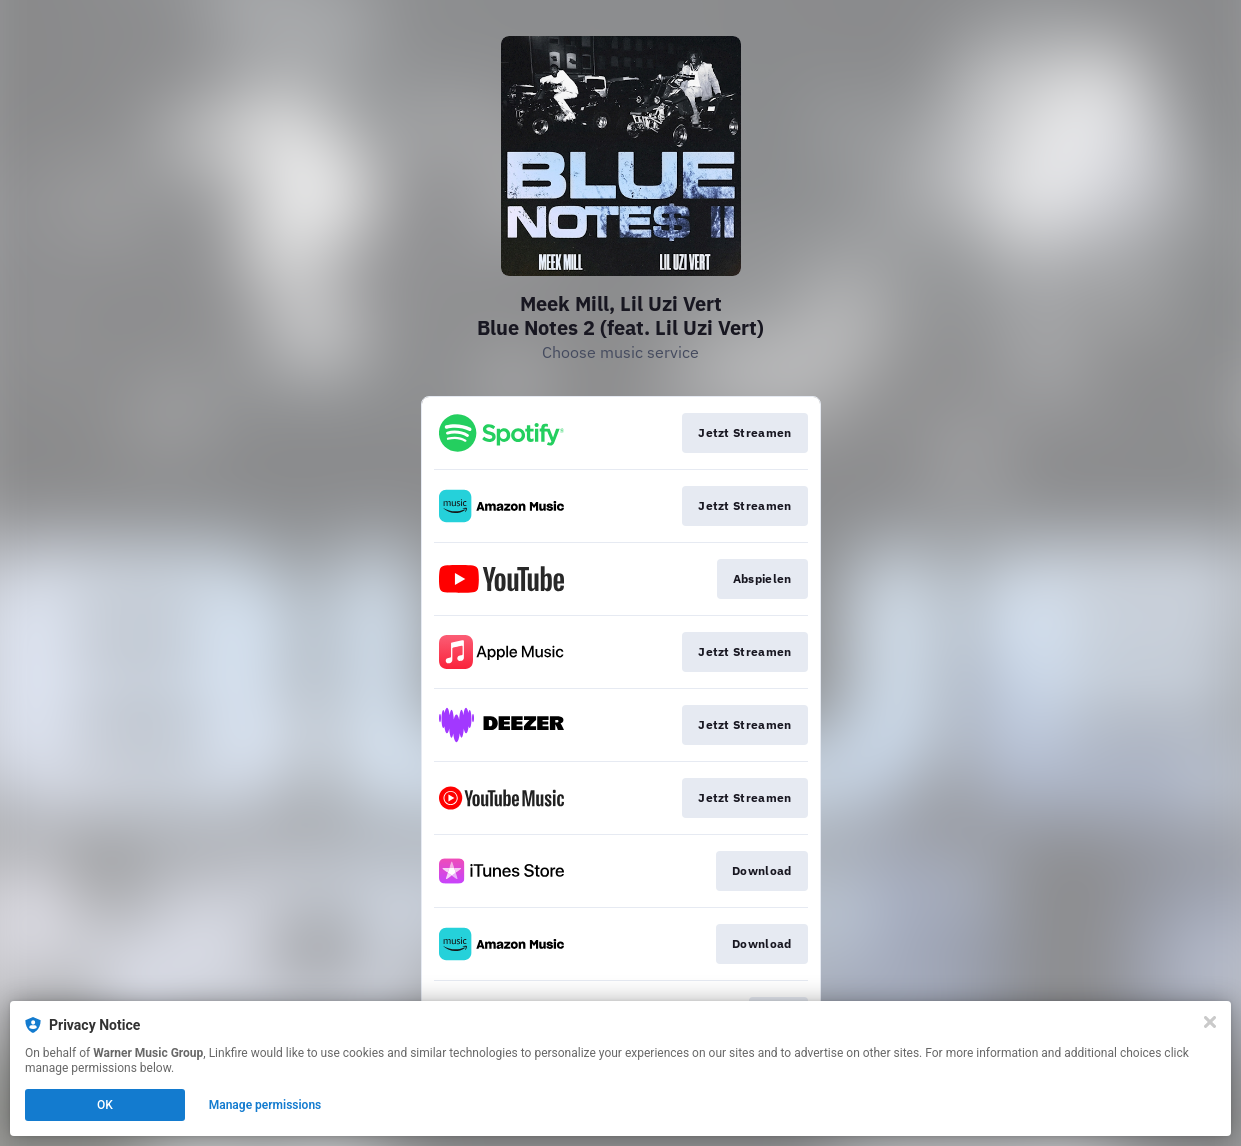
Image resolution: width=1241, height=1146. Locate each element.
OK (105, 1105)
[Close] (1210, 1022)
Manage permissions (265, 1105)
